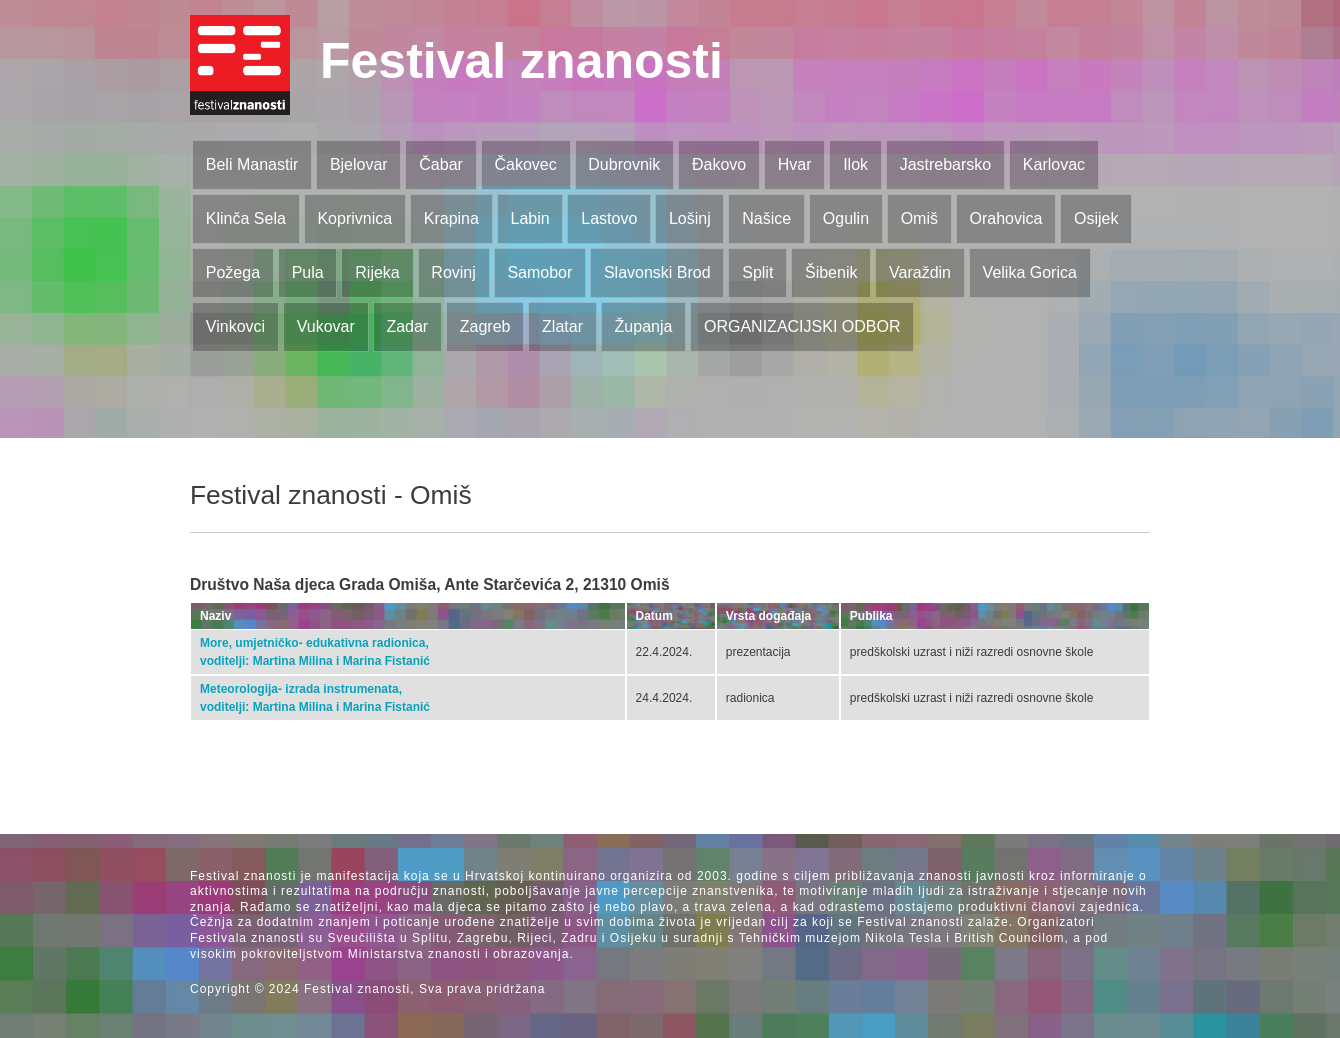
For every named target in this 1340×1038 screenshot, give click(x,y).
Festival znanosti (521, 61)
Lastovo (609, 218)
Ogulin (846, 218)
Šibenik (831, 272)
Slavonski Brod (657, 272)
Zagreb (485, 326)
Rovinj (453, 272)
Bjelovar (359, 164)
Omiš (919, 218)
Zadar (407, 326)
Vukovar (326, 326)
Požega (233, 272)
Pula (308, 272)
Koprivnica (354, 218)
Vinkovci (235, 326)
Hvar (795, 164)
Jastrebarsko (946, 164)
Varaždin (920, 272)
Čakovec (525, 164)
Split (757, 272)
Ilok (855, 164)
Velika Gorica (1030, 272)
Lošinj (690, 218)
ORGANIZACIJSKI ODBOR (802, 326)
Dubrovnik (624, 164)
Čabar (441, 164)
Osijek (1096, 218)
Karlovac (1054, 164)
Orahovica (1006, 218)
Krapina (451, 218)
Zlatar (562, 326)
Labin (529, 218)
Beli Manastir (252, 164)
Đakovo (719, 164)
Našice (766, 218)
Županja (644, 326)
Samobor (539, 272)
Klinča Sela (246, 218)
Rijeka (377, 272)
